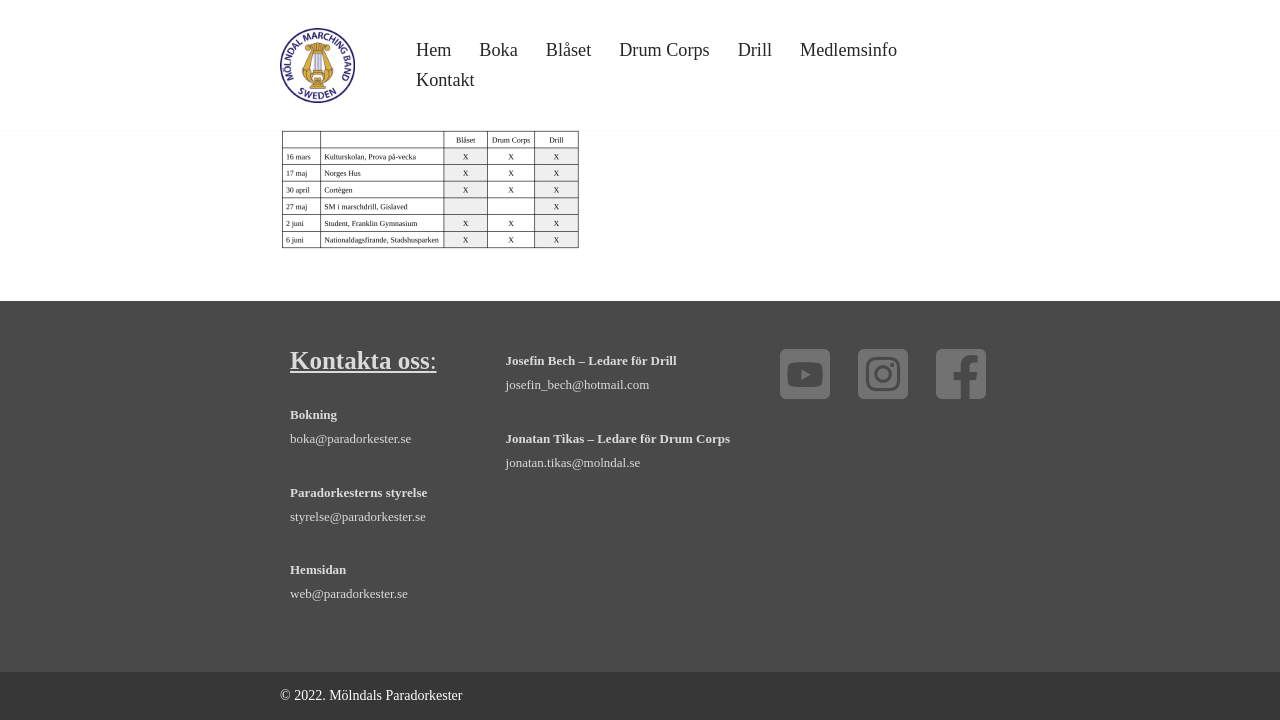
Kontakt (445, 80)
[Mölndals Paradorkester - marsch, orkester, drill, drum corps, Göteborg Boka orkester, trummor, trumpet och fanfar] (317, 65)
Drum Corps (664, 50)
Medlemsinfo (848, 50)
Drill (755, 50)
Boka (498, 50)
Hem (433, 50)
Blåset (568, 50)
